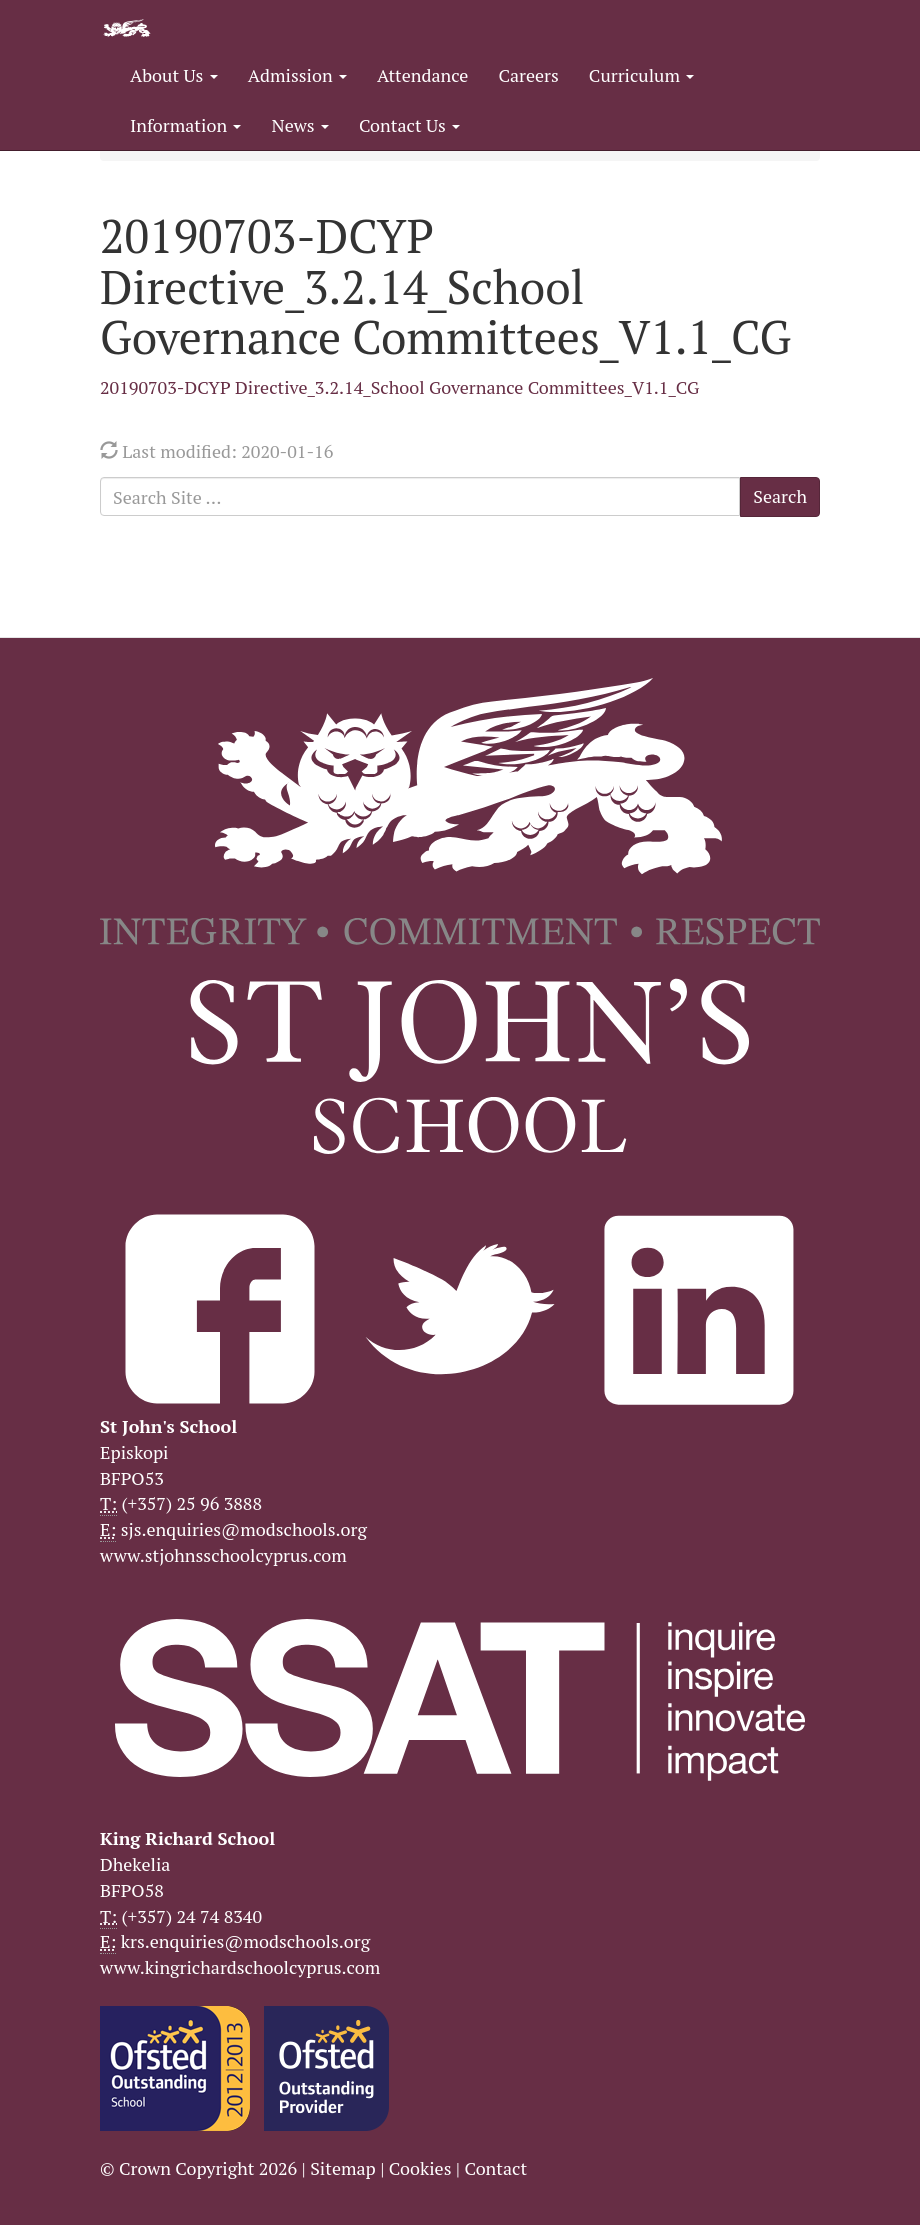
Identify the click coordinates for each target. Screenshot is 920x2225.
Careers (528, 75)
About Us (174, 75)
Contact (495, 2168)
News (299, 125)
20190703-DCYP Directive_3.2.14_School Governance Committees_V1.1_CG (399, 387)
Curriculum (642, 75)
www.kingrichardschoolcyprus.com (240, 1967)
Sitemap (343, 2168)
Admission (297, 75)
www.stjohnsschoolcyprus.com (223, 1555)
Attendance (422, 75)
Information (185, 125)
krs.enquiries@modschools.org (245, 1941)
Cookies (420, 2168)
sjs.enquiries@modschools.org (244, 1529)
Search (780, 496)
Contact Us (409, 125)
